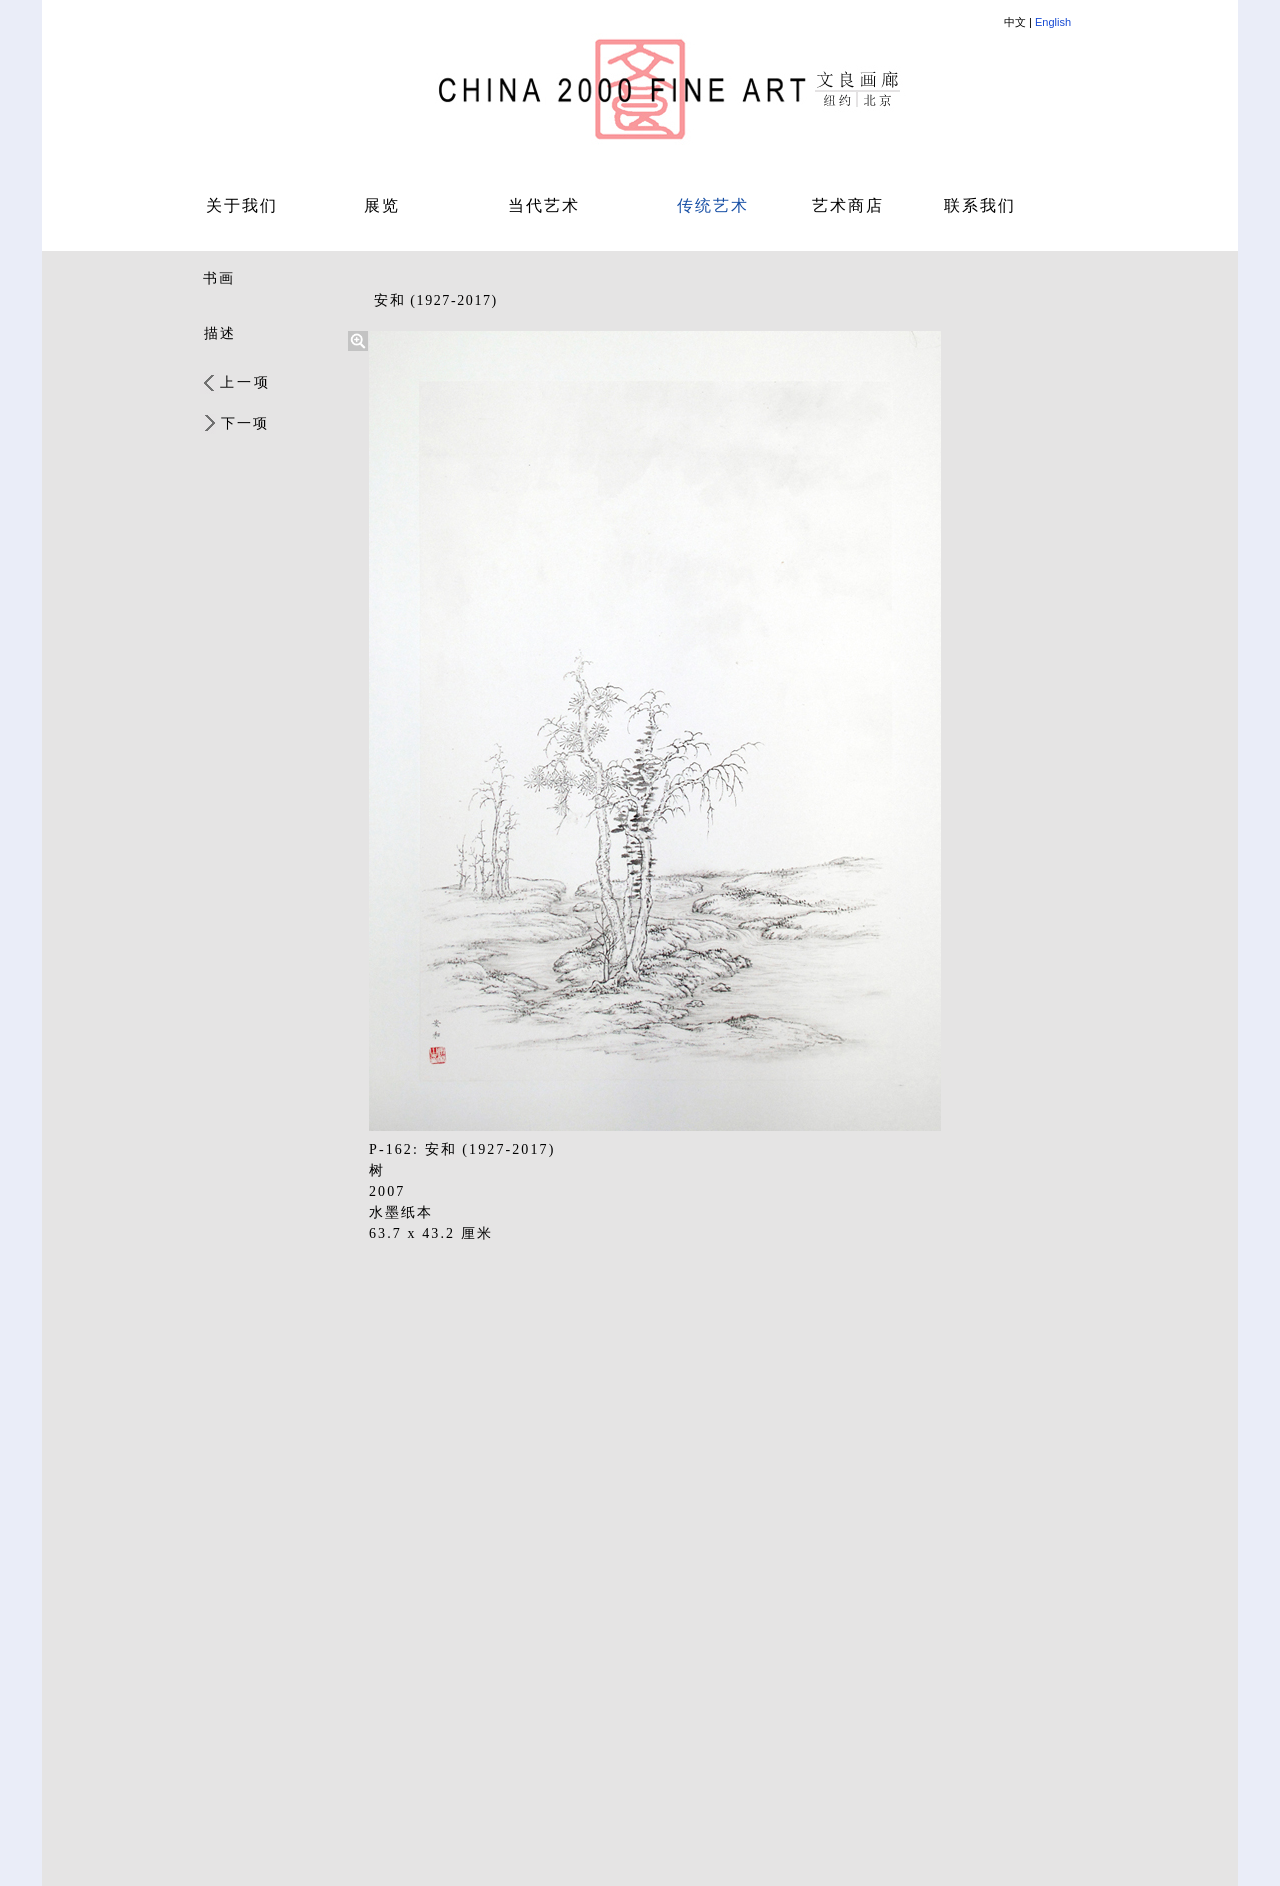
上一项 (245, 382)
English (1053, 22)
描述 (219, 333)
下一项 (245, 423)
